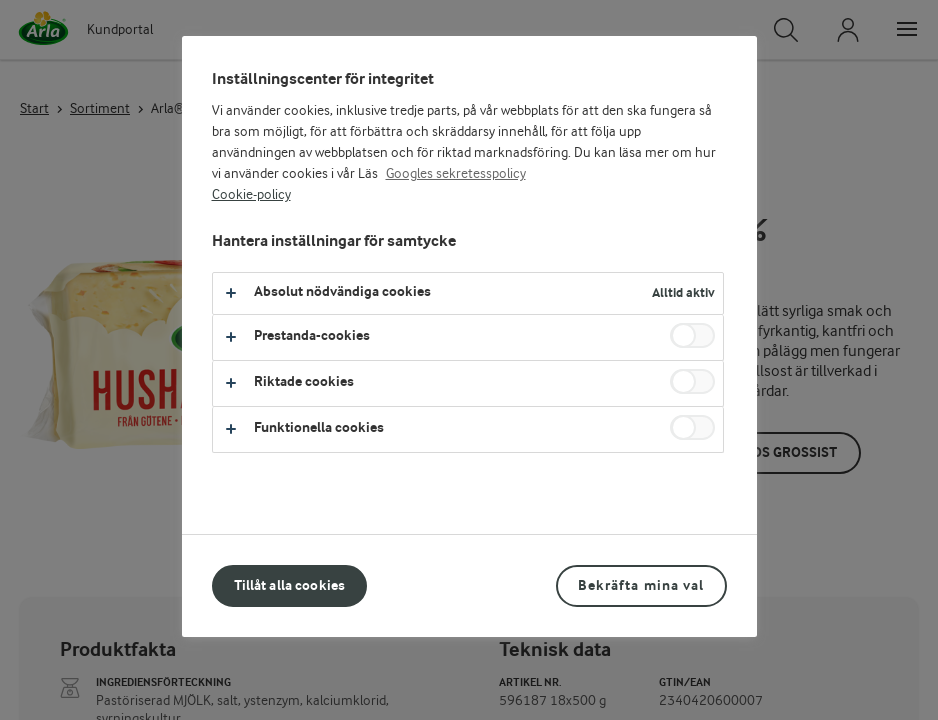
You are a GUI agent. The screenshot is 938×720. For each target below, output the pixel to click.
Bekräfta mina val (641, 585)
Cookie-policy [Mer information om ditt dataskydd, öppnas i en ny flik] (251, 195)
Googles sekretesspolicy (456, 174)
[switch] (692, 335)
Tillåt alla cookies (290, 585)
